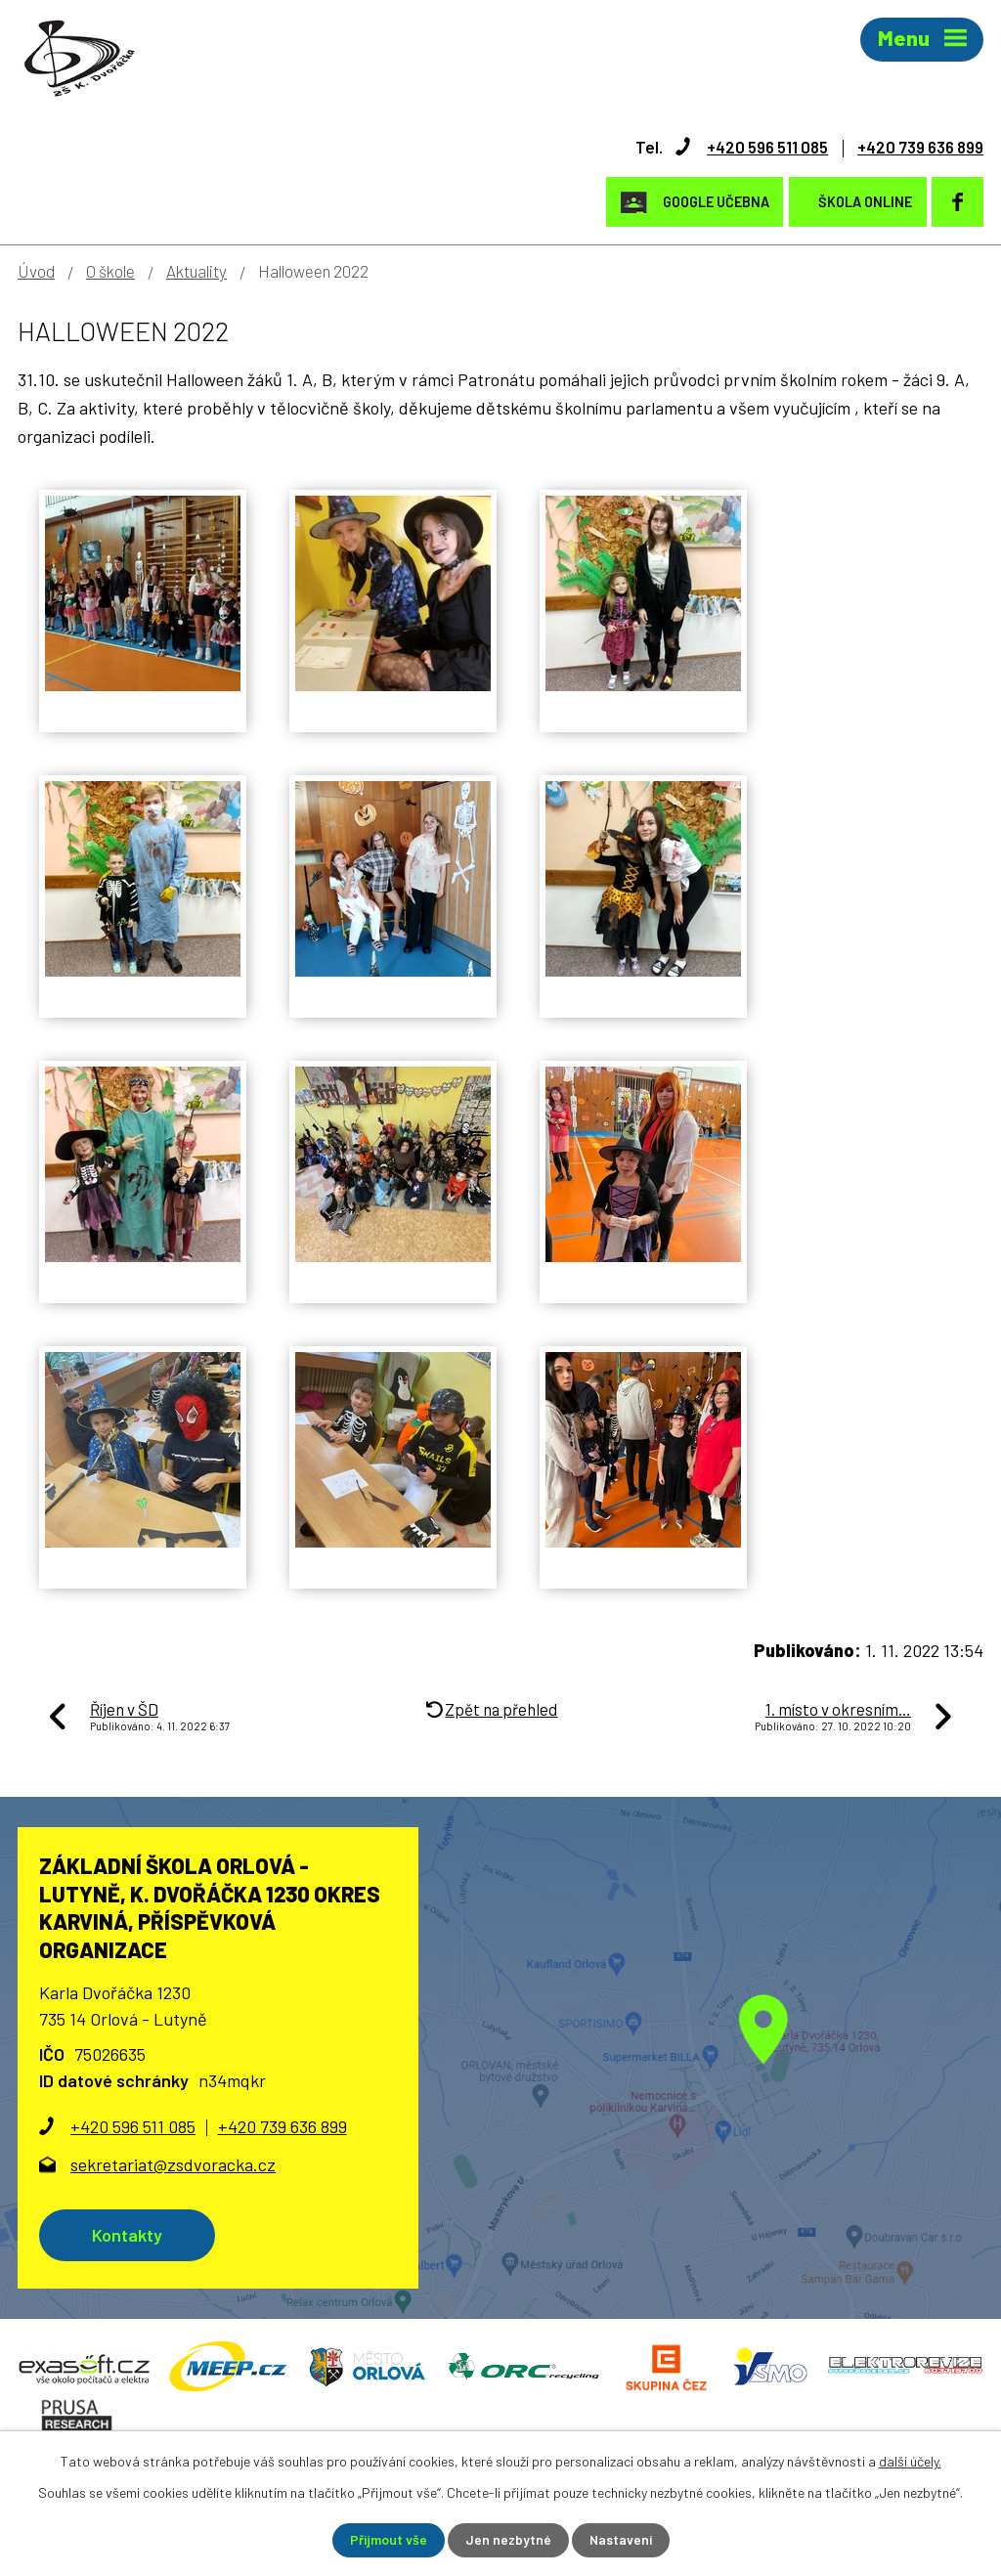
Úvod (36, 270)
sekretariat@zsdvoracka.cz (173, 2163)
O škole (110, 270)
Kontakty (129, 2234)
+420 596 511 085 (754, 145)
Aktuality (196, 270)
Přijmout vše (387, 2540)
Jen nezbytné (507, 2540)
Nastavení (621, 2540)
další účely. (910, 2461)
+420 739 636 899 (915, 145)
